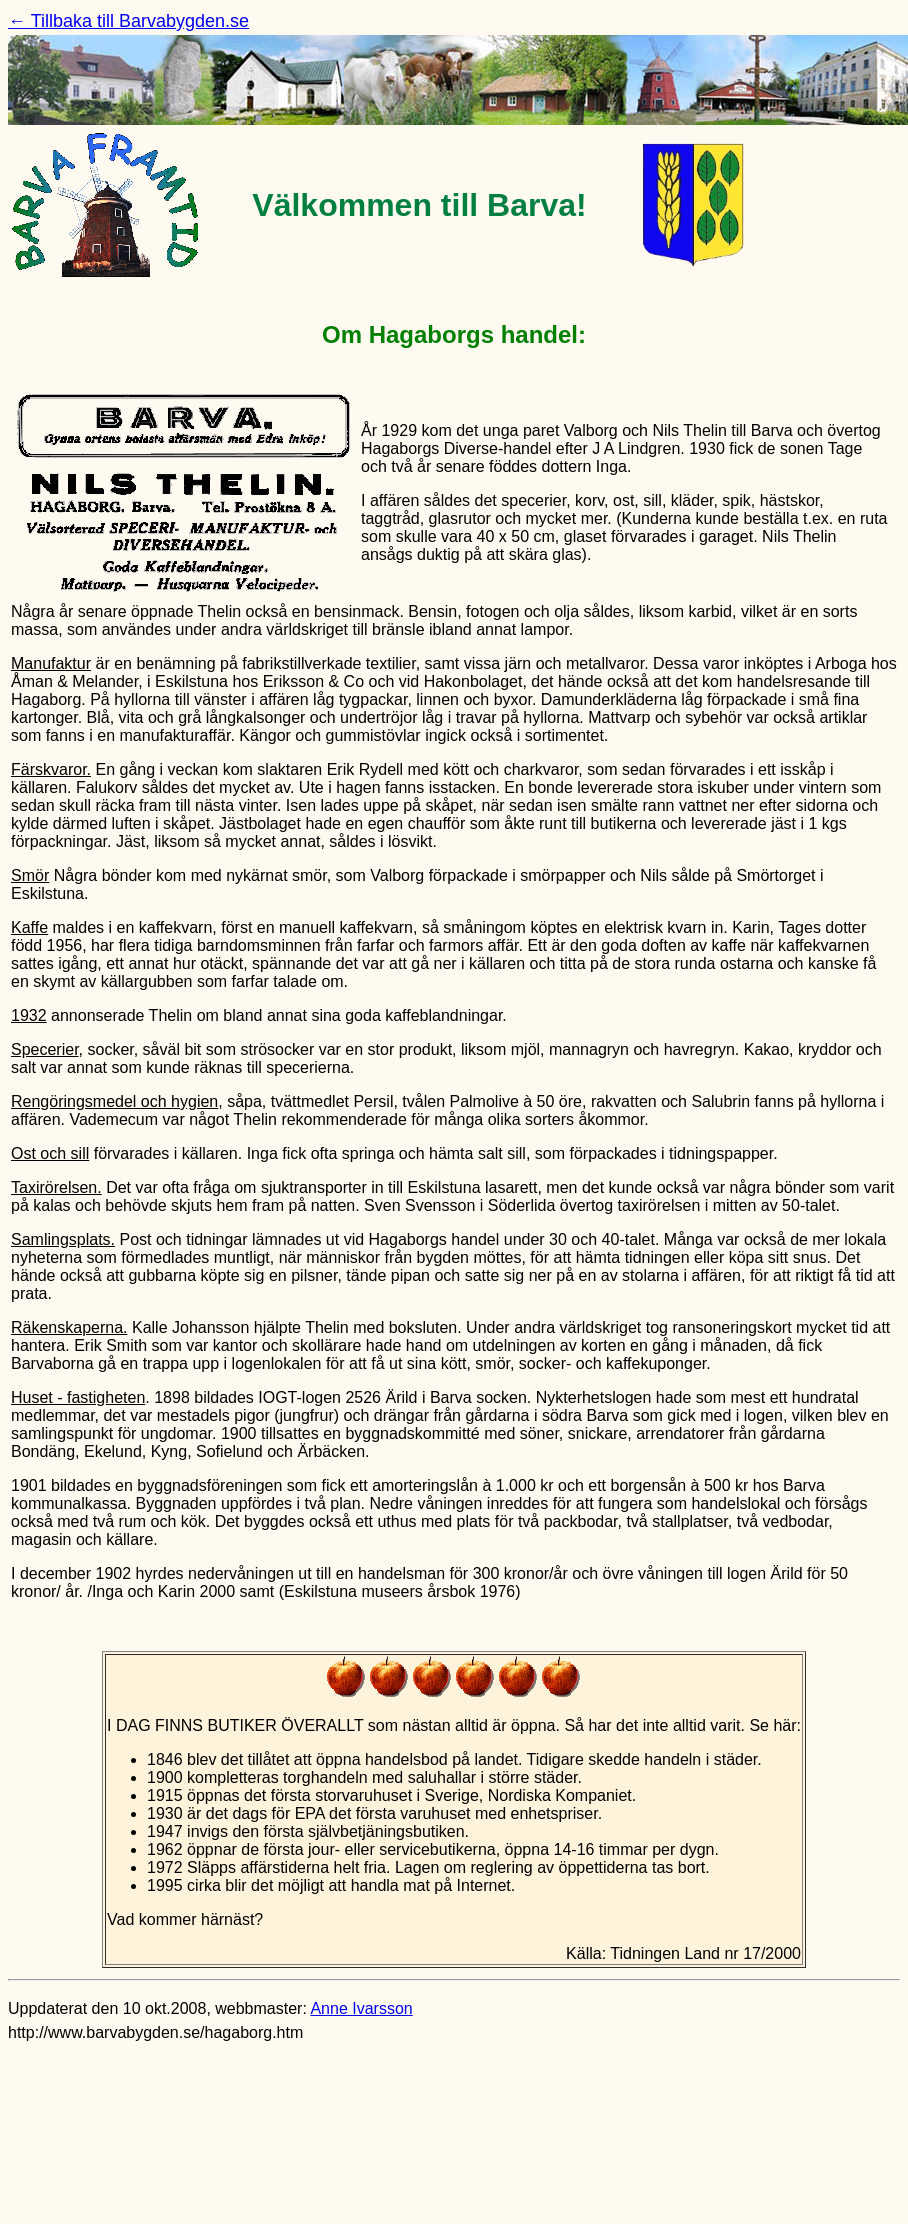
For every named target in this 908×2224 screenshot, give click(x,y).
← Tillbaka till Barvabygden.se (128, 21)
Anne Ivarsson (361, 2008)
